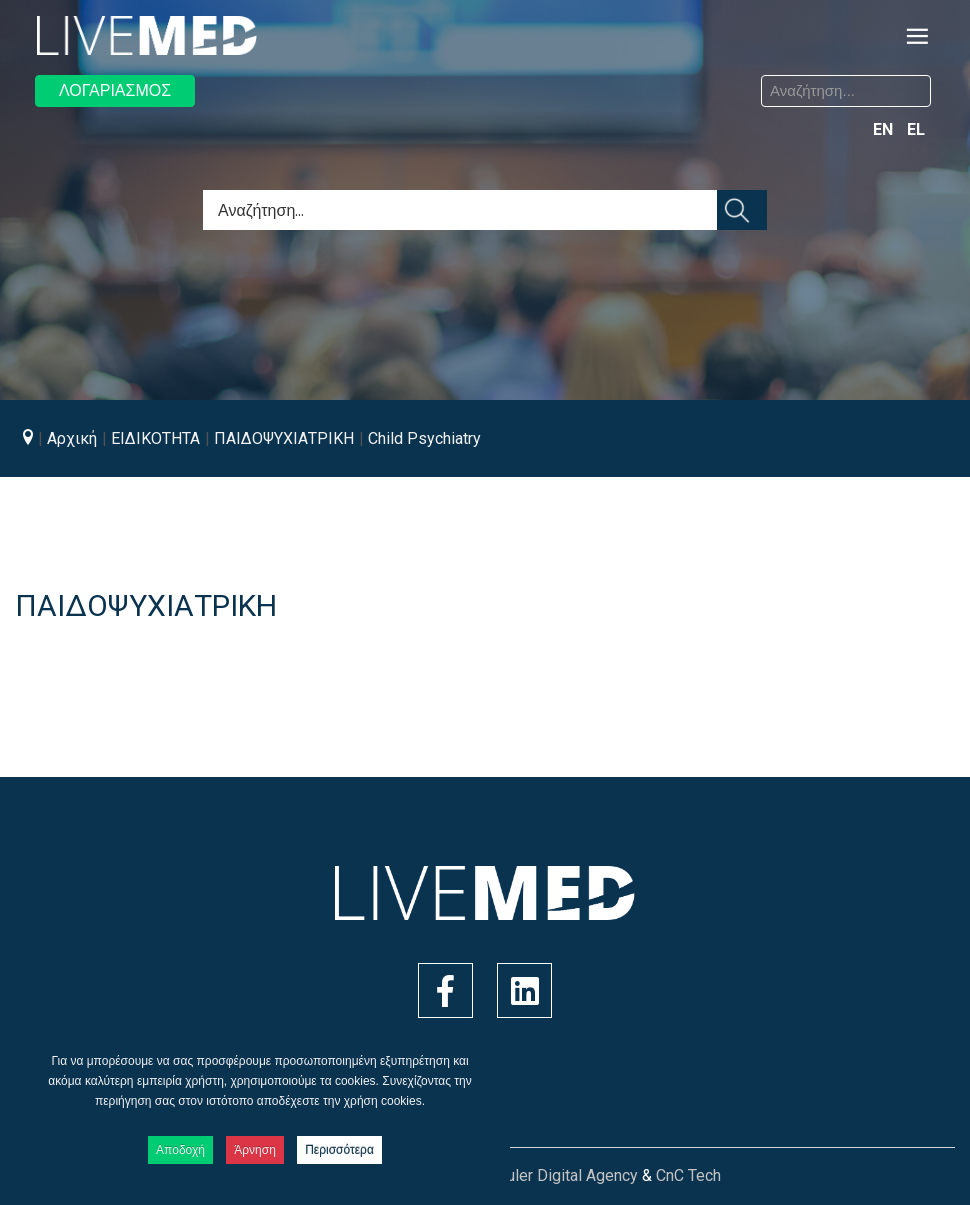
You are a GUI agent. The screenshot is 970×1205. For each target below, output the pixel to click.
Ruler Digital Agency (567, 1175)
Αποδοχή (180, 1150)
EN (885, 129)
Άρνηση (255, 1150)
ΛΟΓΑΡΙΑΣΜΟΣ (115, 90)
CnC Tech (688, 1175)
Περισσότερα (339, 1150)
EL (916, 129)
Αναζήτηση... (500, 78)
